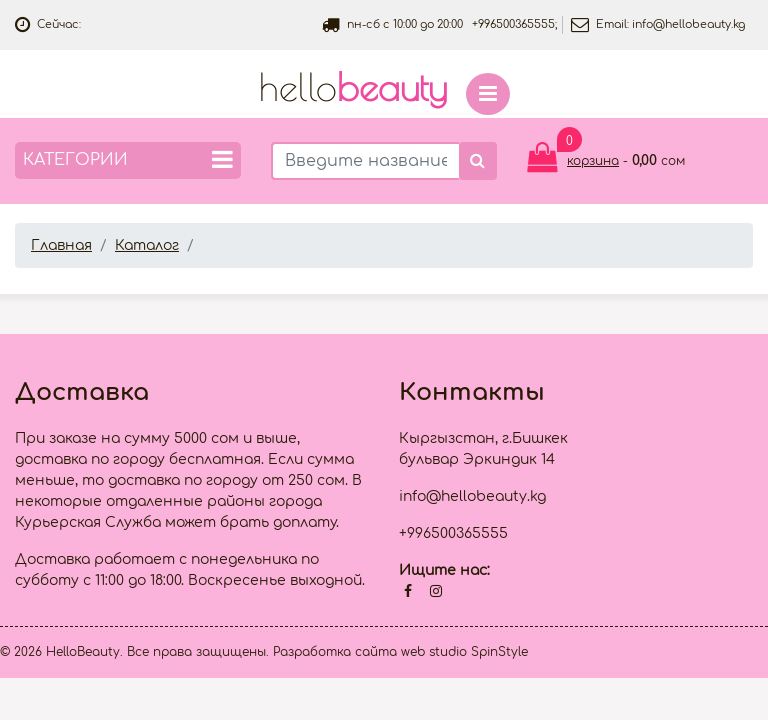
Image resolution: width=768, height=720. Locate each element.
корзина (593, 161)
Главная (61, 245)
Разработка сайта (335, 652)
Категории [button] (128, 159)
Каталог (147, 245)
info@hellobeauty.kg (688, 24)
